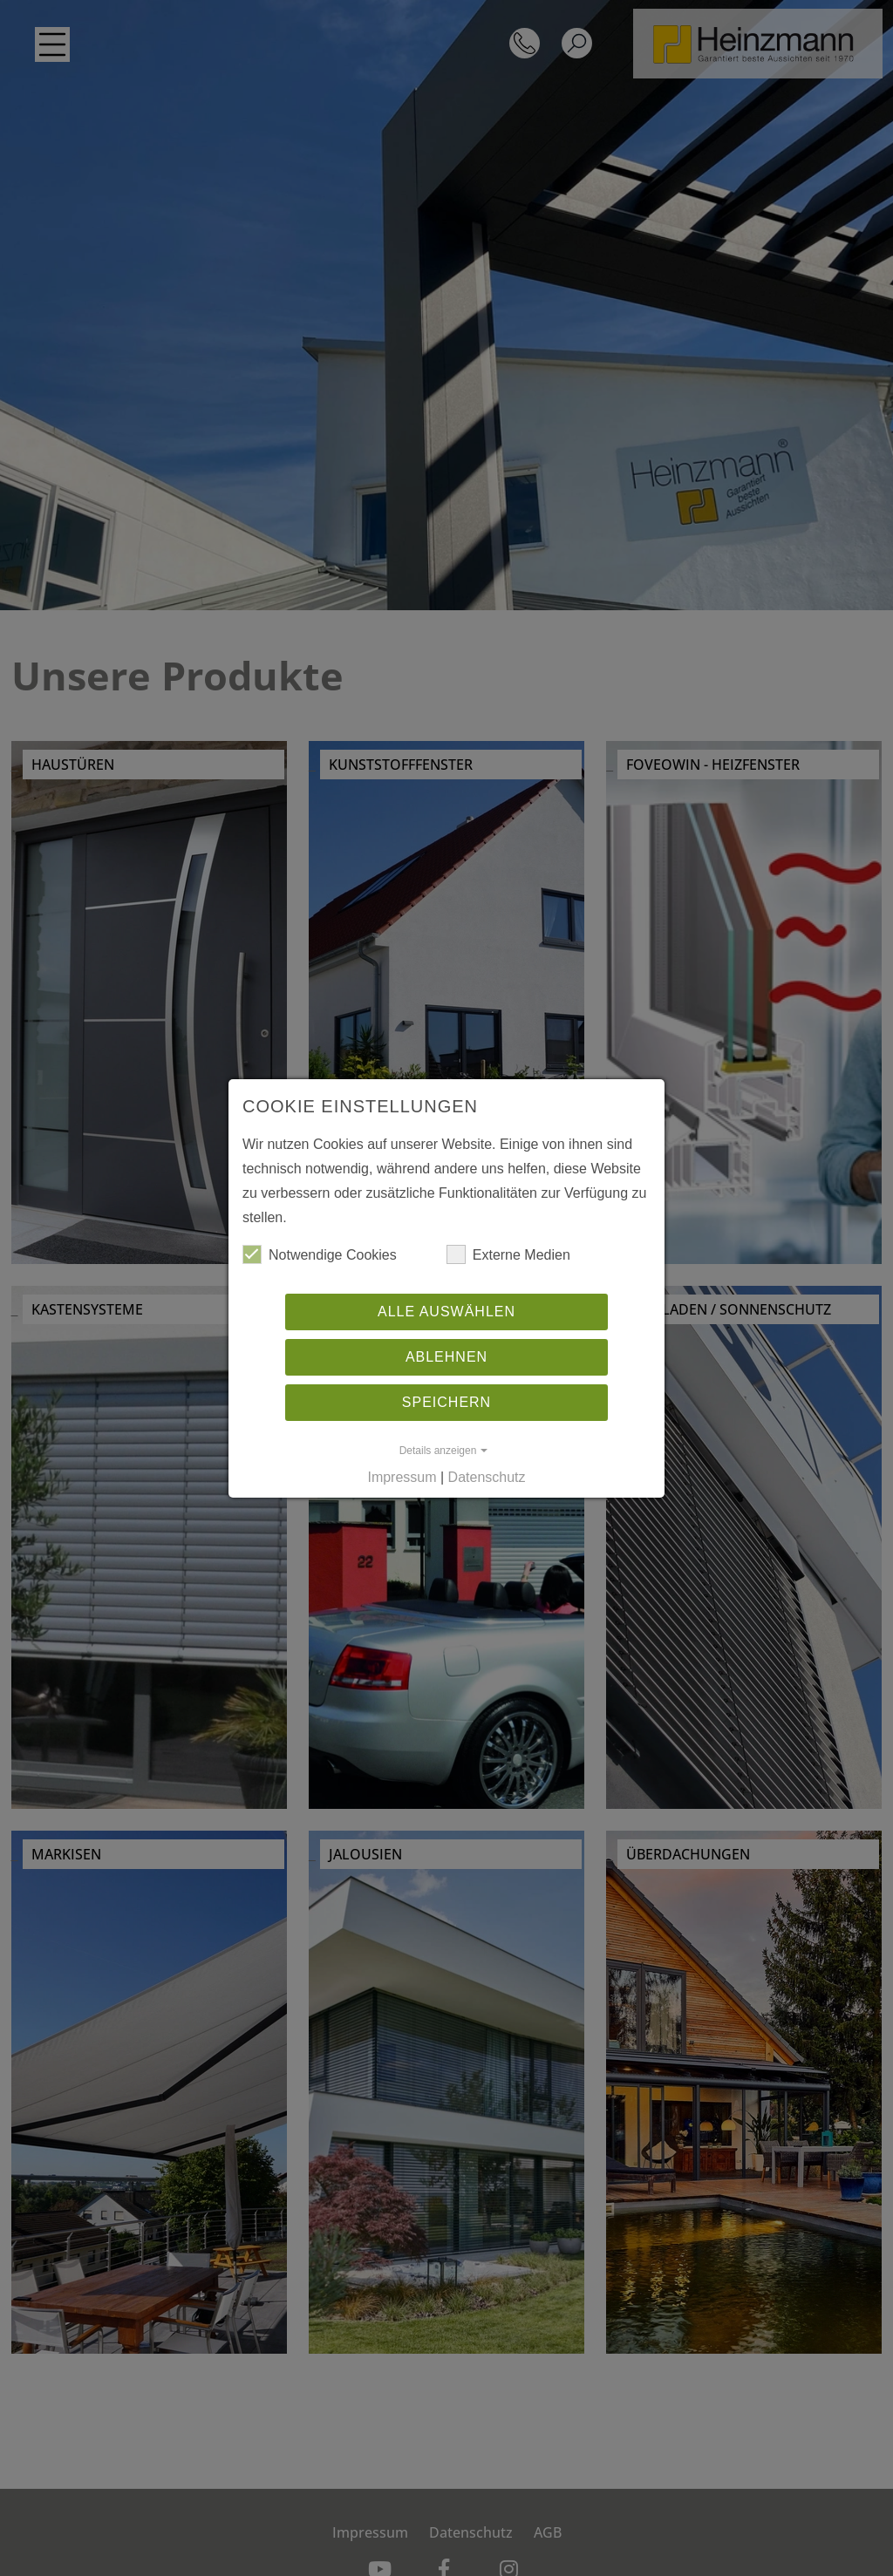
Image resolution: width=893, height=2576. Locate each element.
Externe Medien (508, 1254)
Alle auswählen (446, 1311)
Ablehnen (446, 1356)
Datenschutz (487, 1477)
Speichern (446, 1402)
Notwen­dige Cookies (319, 1254)
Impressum (401, 1477)
